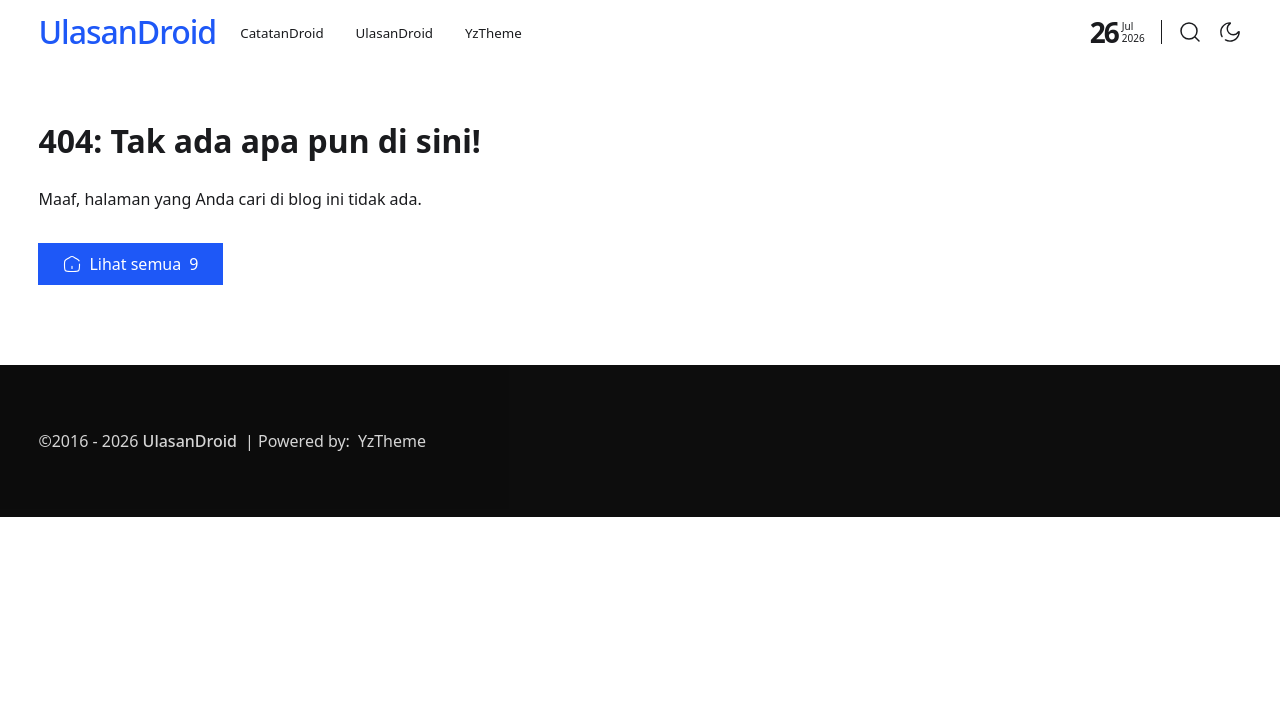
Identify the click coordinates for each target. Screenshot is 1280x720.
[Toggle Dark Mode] (1230, 32)
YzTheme (493, 33)
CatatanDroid (281, 33)
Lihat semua (130, 264)
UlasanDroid (127, 31)
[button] (1190, 32)
